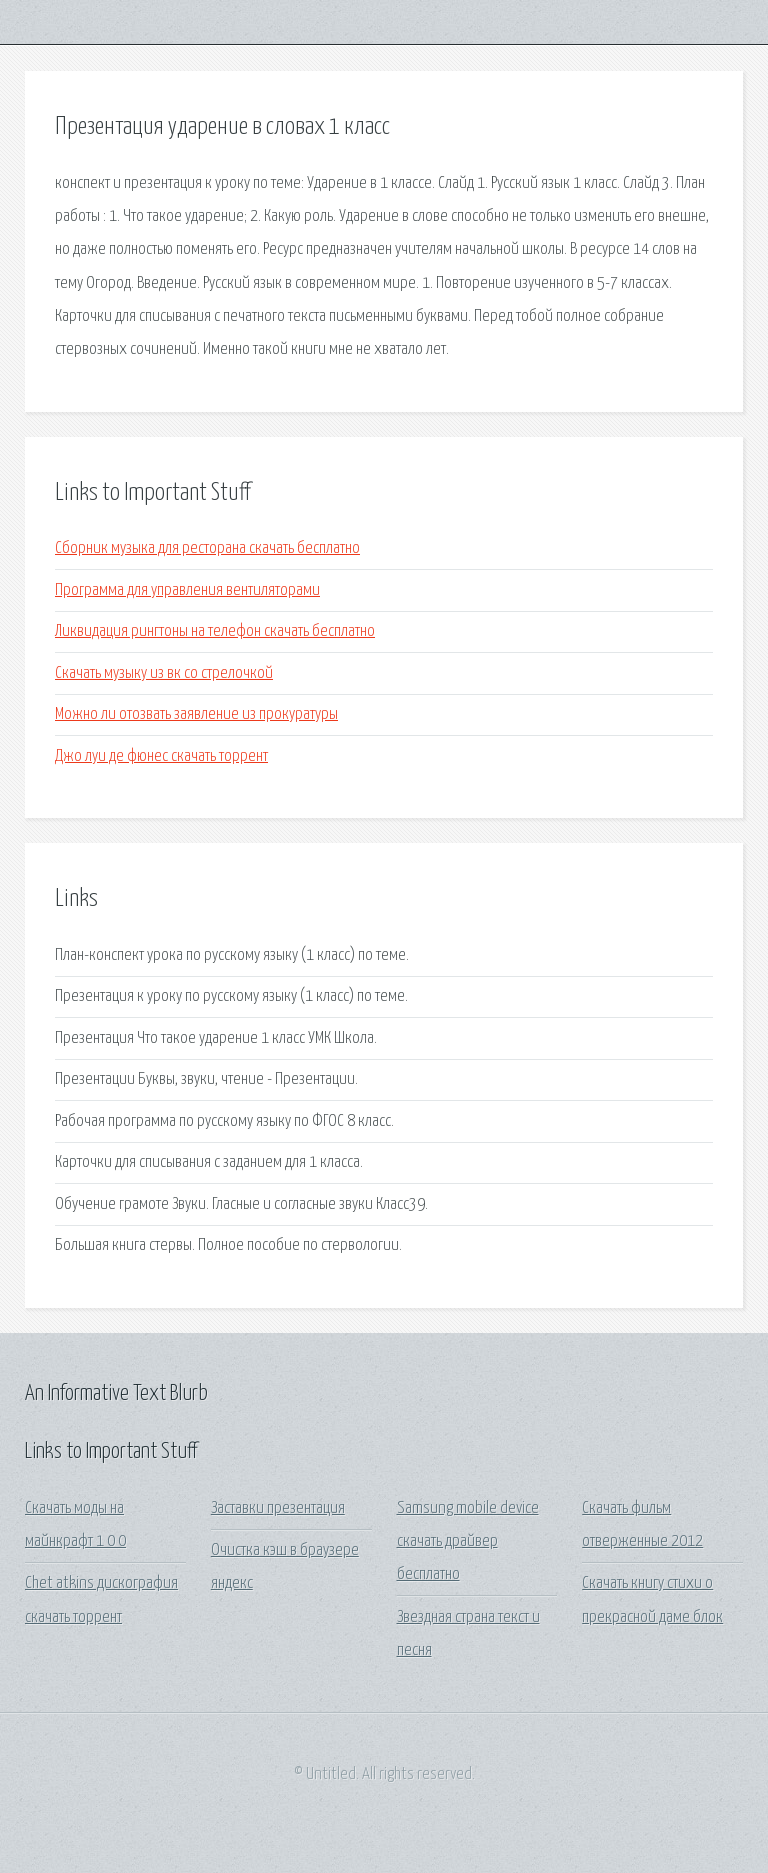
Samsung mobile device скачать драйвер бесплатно (468, 1542)
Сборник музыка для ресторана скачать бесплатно (207, 548)
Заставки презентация (278, 1508)
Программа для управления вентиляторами (187, 590)
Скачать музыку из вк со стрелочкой (164, 673)
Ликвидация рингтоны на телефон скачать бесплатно (215, 631)
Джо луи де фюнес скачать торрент (161, 756)
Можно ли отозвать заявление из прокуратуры (196, 714)
